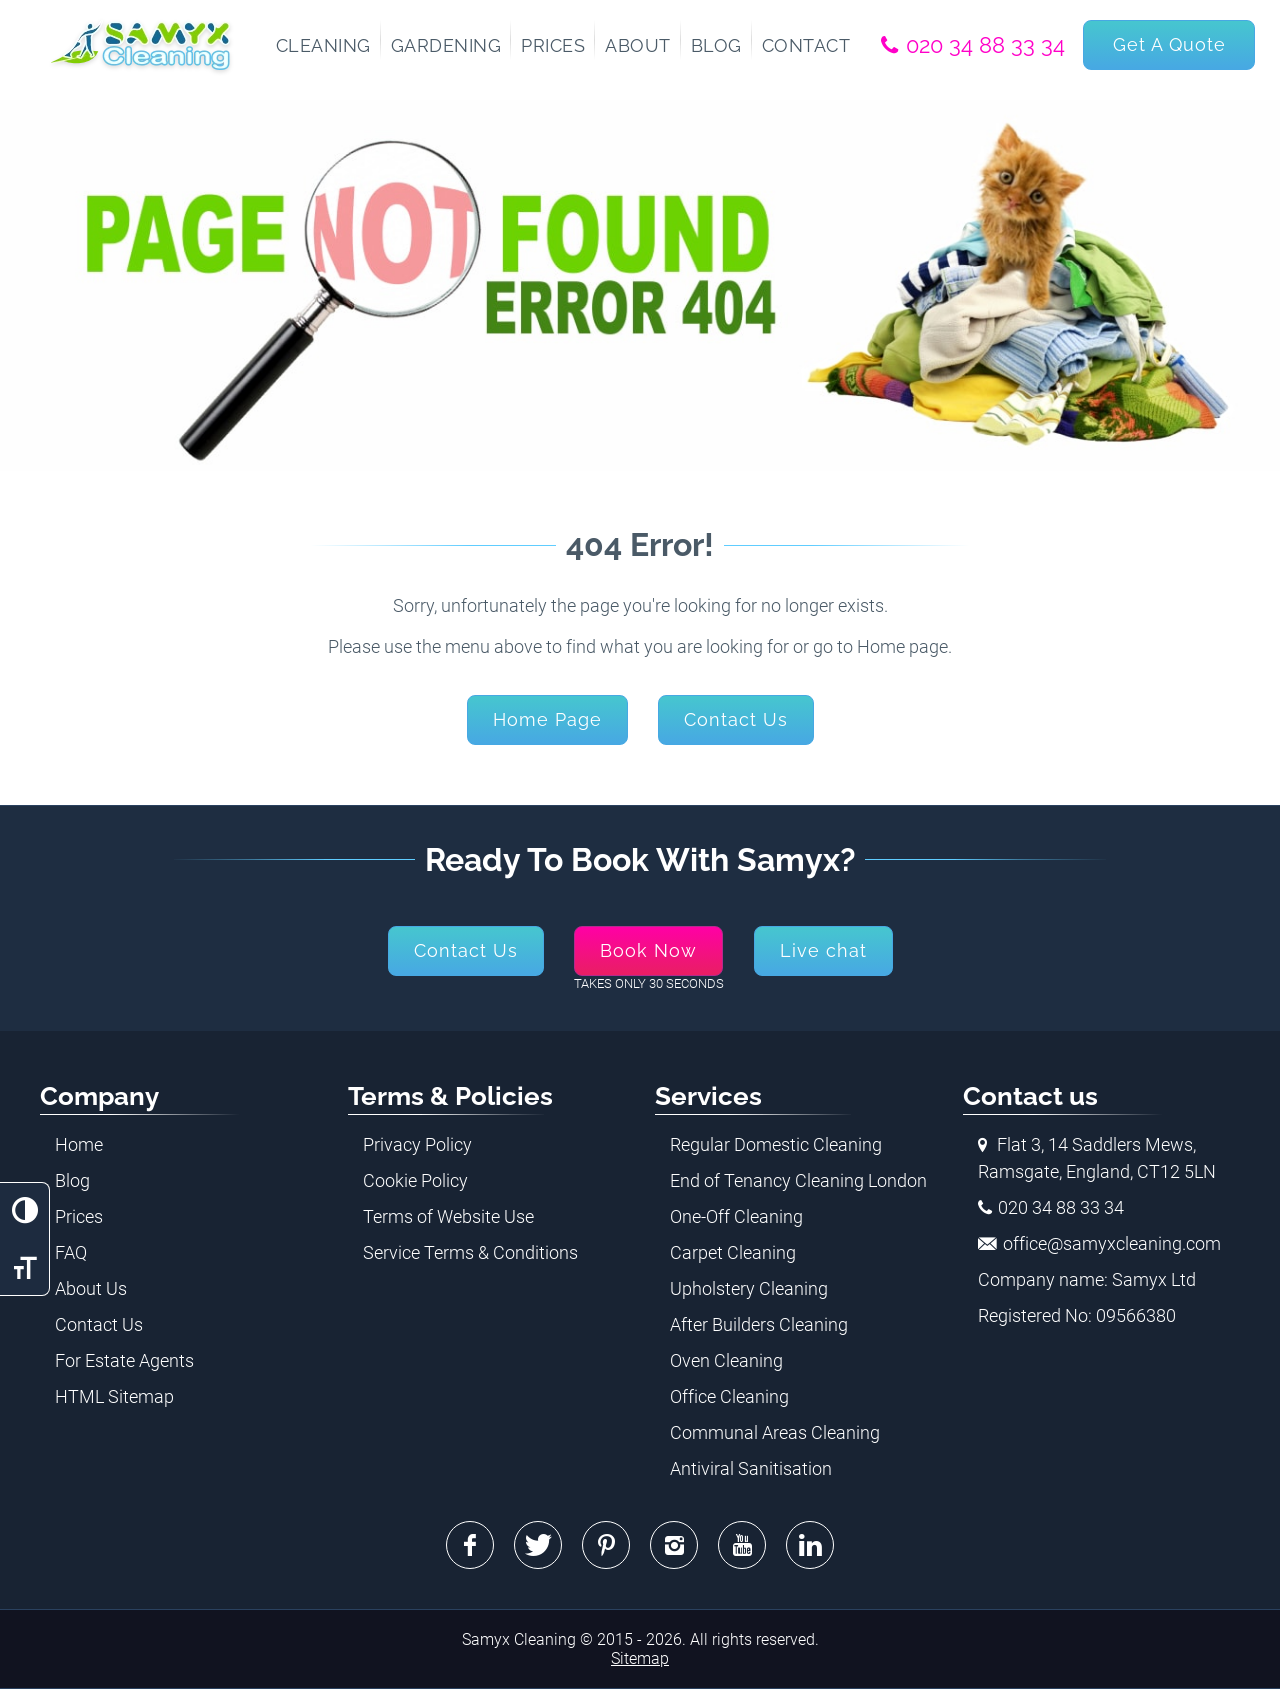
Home (79, 1144)
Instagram (674, 1545)
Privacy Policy (417, 1144)
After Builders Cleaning (759, 1324)
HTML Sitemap (114, 1396)
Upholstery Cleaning (749, 1288)
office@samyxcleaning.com (1112, 1243)
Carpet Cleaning (733, 1252)
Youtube (742, 1545)
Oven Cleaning (726, 1360)
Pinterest (606, 1545)
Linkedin (810, 1545)
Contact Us (99, 1324)
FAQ (71, 1252)
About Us (91, 1288)
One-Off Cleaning (736, 1216)
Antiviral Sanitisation (751, 1468)
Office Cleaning (729, 1396)
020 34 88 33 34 (985, 45)
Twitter (538, 1545)
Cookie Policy (415, 1180)
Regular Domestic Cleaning (776, 1144)
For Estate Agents (124, 1360)
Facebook (470, 1545)
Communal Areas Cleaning (775, 1432)
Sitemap (640, 1658)
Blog (72, 1180)
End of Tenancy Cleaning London (798, 1180)
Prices (79, 1216)
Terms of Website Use (448, 1216)
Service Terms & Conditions (470, 1252)
